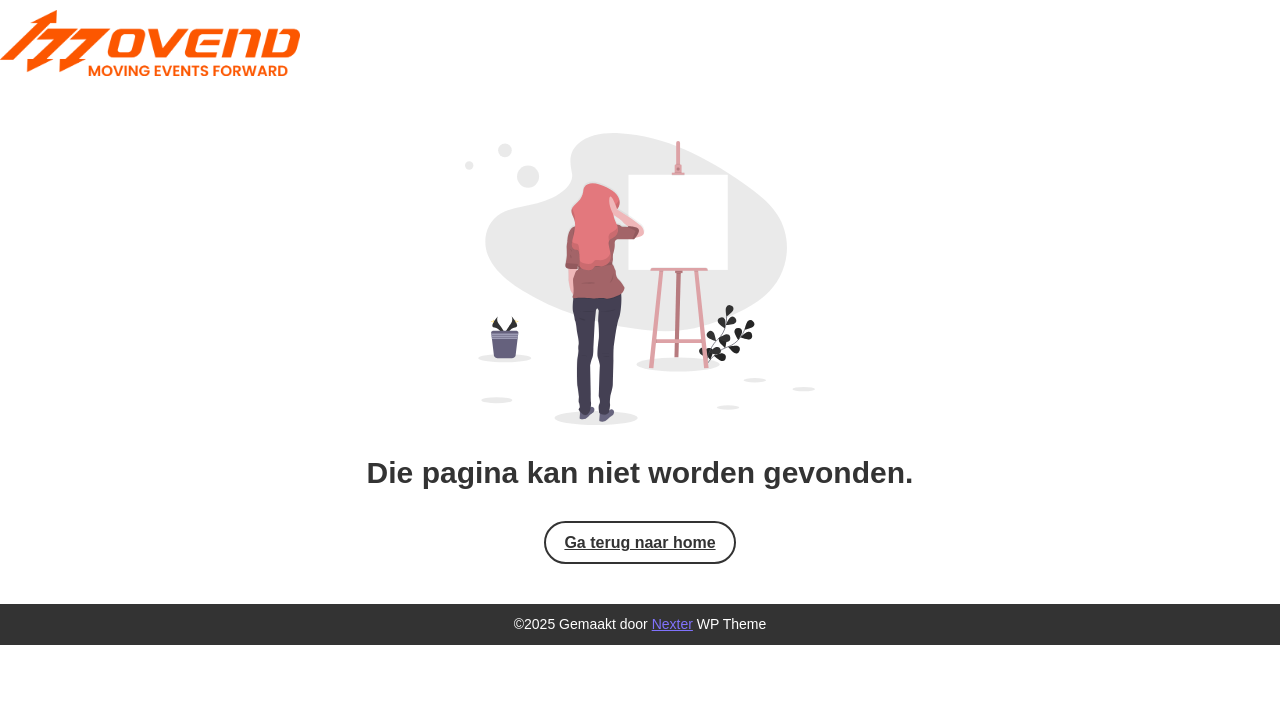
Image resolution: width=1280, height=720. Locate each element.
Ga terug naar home (639, 542)
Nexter (672, 624)
